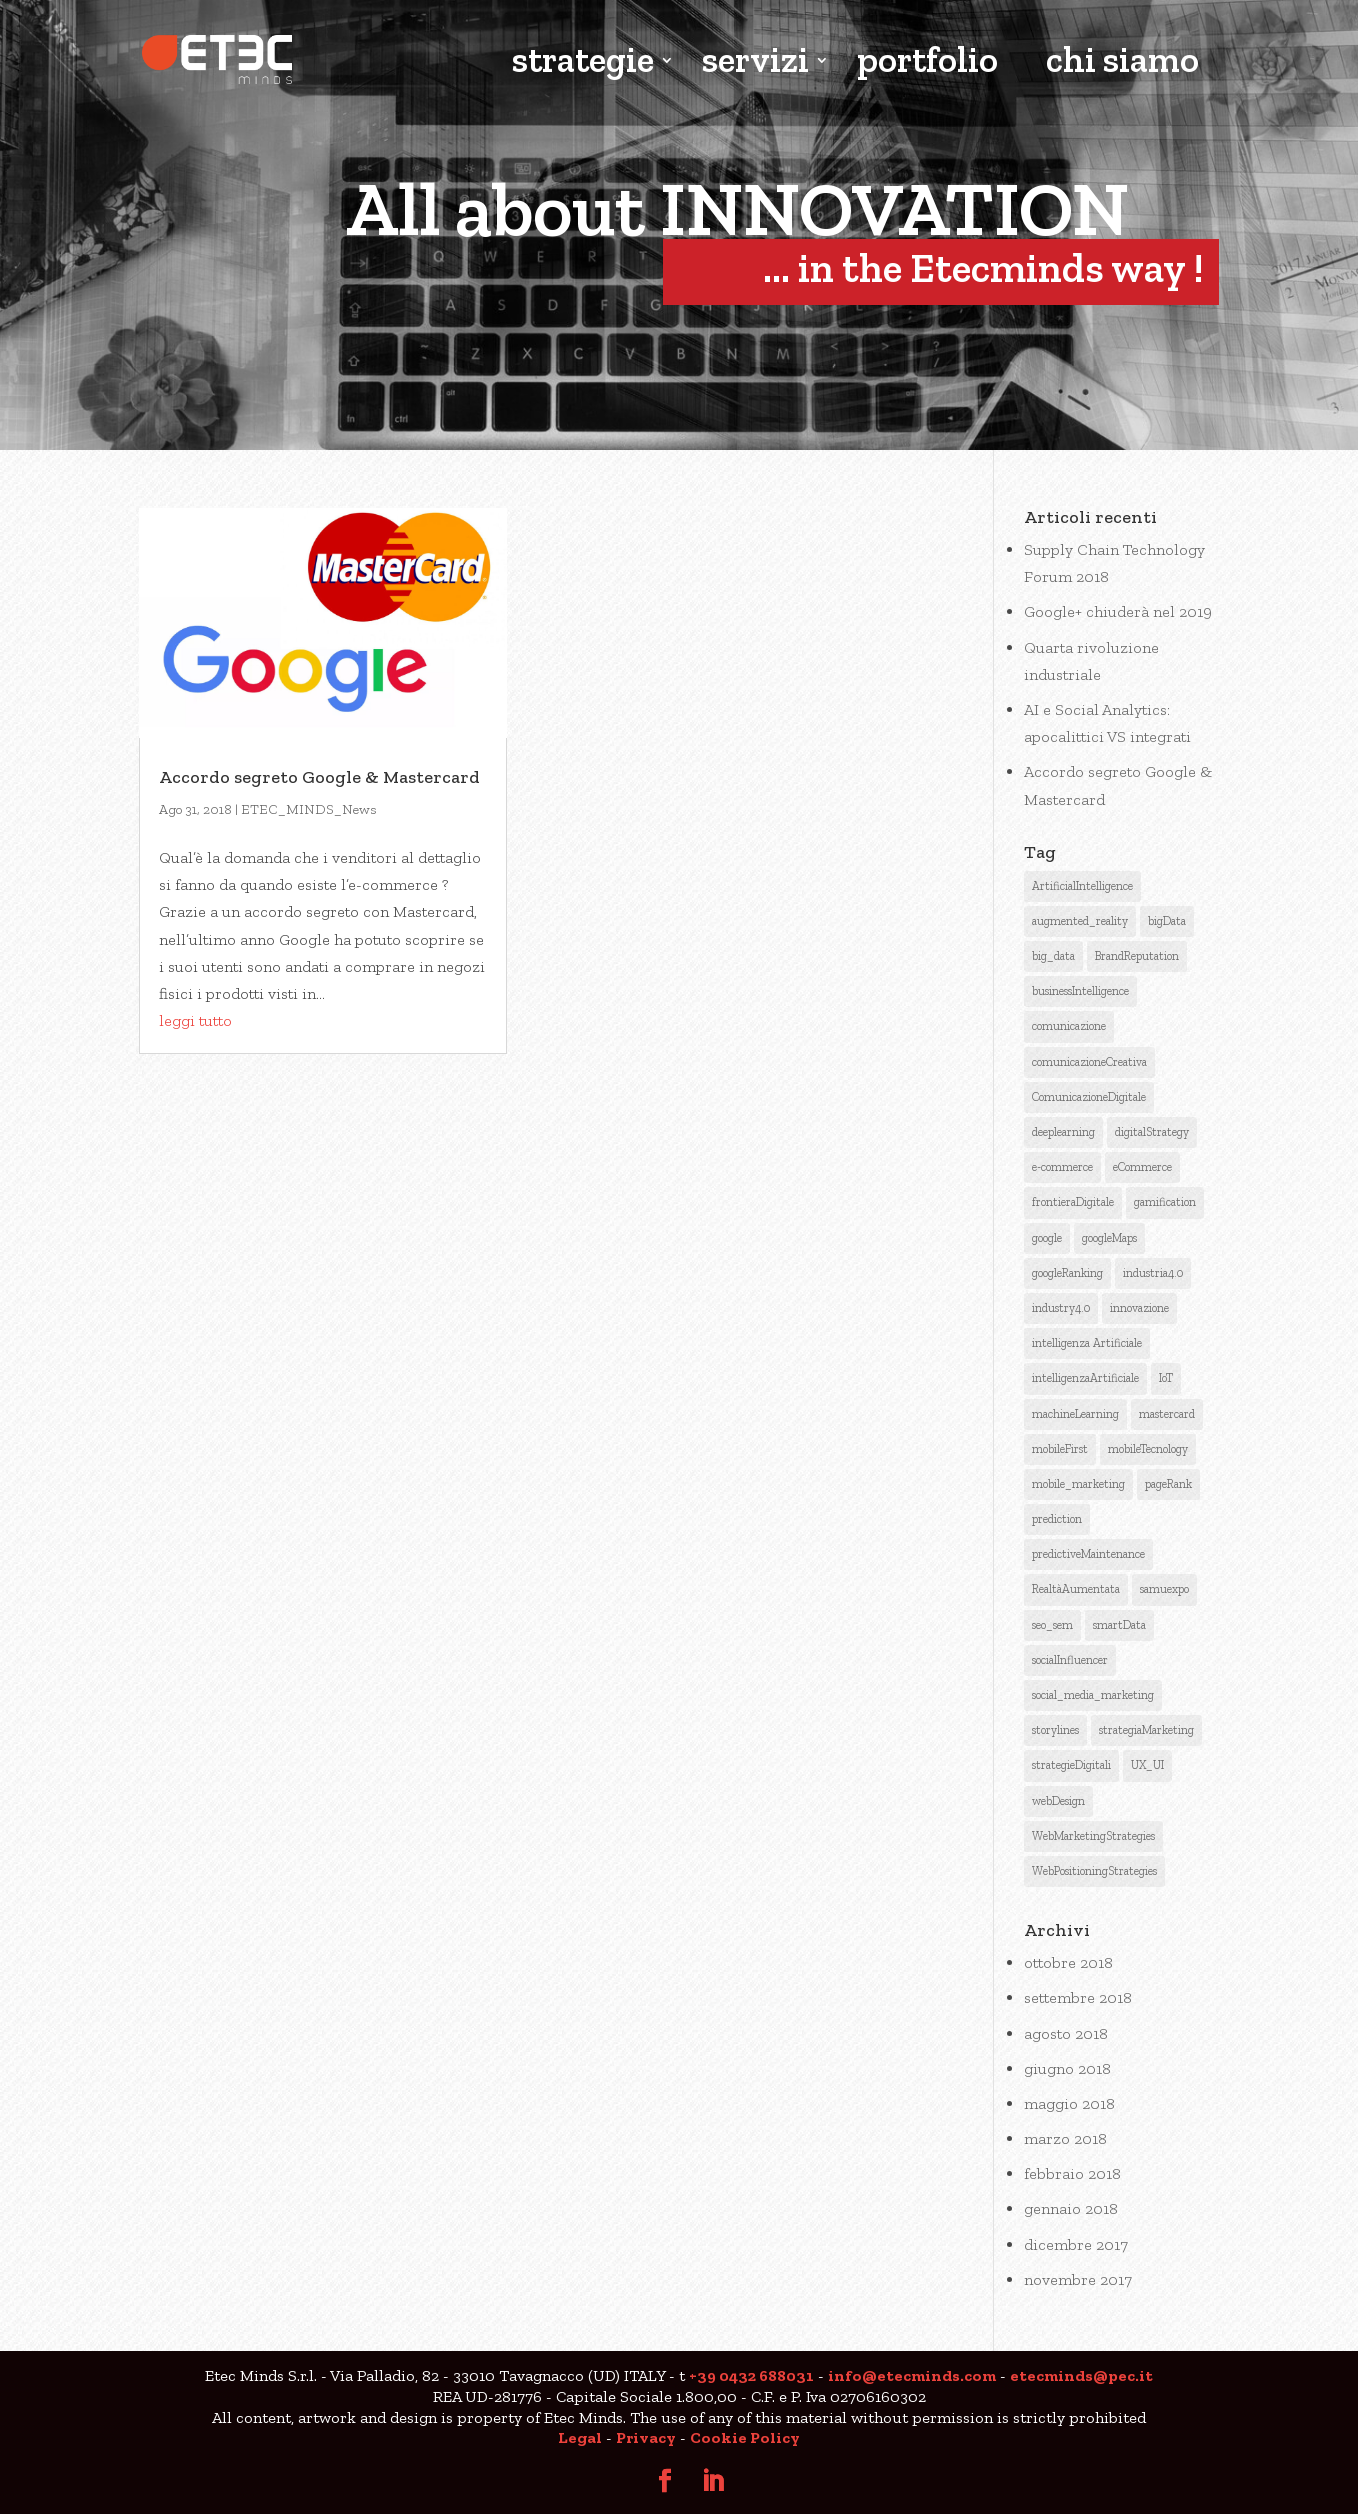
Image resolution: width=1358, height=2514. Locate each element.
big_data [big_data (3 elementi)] (1053, 956)
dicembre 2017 (1076, 2244)
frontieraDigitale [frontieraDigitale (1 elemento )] (1073, 1202)
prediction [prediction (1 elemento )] (1057, 1519)
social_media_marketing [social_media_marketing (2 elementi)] (1093, 1695)
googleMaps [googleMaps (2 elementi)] (1109, 1238)
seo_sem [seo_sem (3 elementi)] (1052, 1625)
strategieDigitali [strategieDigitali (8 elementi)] (1071, 1765)
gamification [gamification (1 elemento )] (1165, 1202)
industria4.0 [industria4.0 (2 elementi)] (1153, 1273)
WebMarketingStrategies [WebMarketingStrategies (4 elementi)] (1093, 1836)
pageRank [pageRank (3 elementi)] (1168, 1484)
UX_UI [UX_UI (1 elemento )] (1147, 1765)
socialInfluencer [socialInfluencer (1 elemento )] (1070, 1660)
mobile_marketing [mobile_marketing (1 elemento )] (1078, 1484)
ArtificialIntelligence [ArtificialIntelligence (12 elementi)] (1082, 886)
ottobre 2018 (1068, 1962)
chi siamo (1122, 62)
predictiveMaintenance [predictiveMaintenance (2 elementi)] (1088, 1554)
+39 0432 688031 (751, 2375)
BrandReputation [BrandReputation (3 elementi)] (1137, 956)
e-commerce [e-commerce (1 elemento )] (1062, 1167)
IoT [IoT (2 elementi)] (1166, 1378)
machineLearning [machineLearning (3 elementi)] (1075, 1414)
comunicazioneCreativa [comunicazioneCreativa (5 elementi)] (1089, 1062)
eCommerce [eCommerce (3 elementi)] (1142, 1167)
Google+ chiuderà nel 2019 (1118, 611)
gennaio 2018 (1071, 2208)
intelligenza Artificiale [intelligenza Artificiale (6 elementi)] (1087, 1343)
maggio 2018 (1069, 2103)
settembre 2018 (1078, 1997)
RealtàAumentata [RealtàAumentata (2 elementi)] (1076, 1589)
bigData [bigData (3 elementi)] (1167, 921)
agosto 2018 (1066, 2033)
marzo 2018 (1065, 2138)
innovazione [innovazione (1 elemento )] (1139, 1308)
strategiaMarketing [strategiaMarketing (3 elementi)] (1146, 1730)
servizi (755, 62)
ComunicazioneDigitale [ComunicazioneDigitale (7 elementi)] (1089, 1097)
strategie (583, 62)
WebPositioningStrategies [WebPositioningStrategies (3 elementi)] (1094, 1871)
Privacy (646, 2437)
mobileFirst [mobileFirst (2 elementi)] (1060, 1449)
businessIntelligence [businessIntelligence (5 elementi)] (1080, 991)
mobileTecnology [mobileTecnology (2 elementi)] (1148, 1449)
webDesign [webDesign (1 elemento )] (1058, 1801)
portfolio (927, 62)
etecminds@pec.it (1081, 2375)
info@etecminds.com (912, 2375)
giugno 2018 (1067, 2068)
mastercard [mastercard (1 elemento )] (1167, 1414)
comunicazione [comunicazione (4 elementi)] (1069, 1026)
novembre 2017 (1078, 2279)
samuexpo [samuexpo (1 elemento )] (1164, 1589)
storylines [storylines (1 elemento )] (1055, 1730)
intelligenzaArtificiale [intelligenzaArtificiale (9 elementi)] (1085, 1378)
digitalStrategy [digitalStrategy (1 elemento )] (1152, 1132)
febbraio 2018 (1072, 2173)
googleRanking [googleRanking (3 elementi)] (1067, 1273)
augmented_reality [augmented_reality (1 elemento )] (1080, 921)
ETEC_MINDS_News (309, 809)
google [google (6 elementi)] (1047, 1238)
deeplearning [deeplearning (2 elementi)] (1063, 1132)
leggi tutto (195, 1020)
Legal (580, 2437)
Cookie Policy (745, 2437)
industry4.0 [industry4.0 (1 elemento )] (1061, 1308)
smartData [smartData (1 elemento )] (1119, 1625)
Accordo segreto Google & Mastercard (319, 777)
